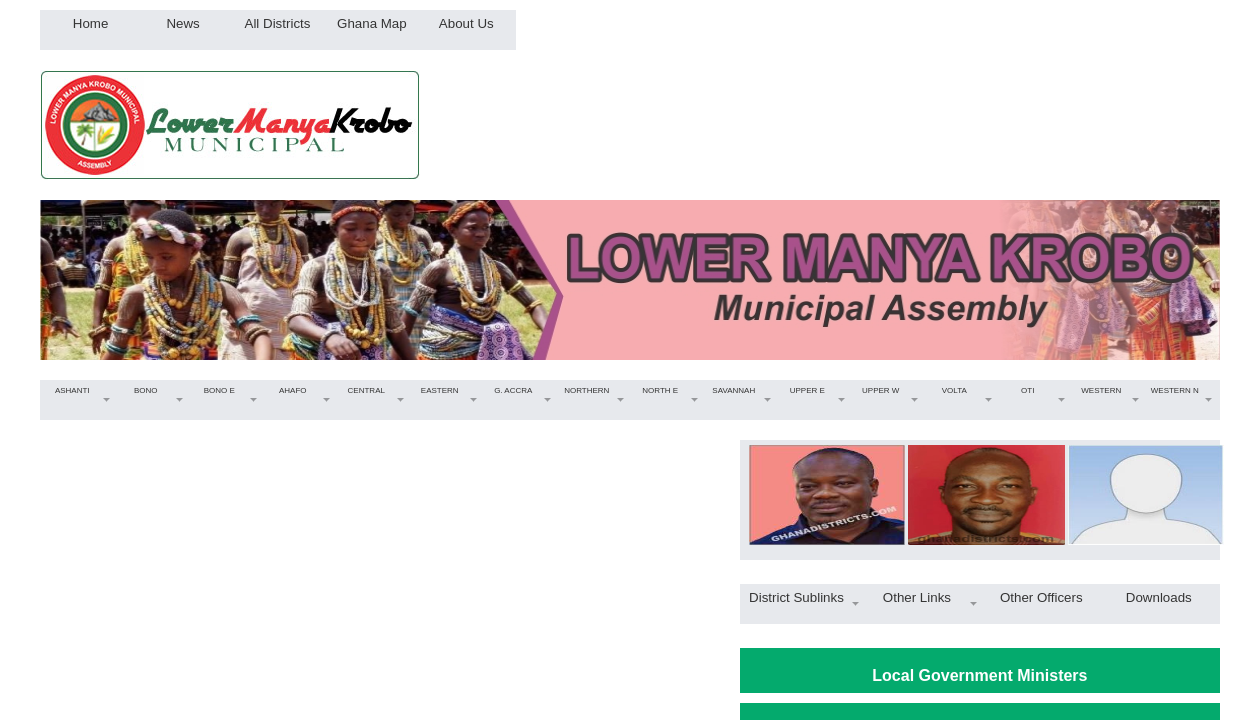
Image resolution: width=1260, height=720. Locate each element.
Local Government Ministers (979, 675)
